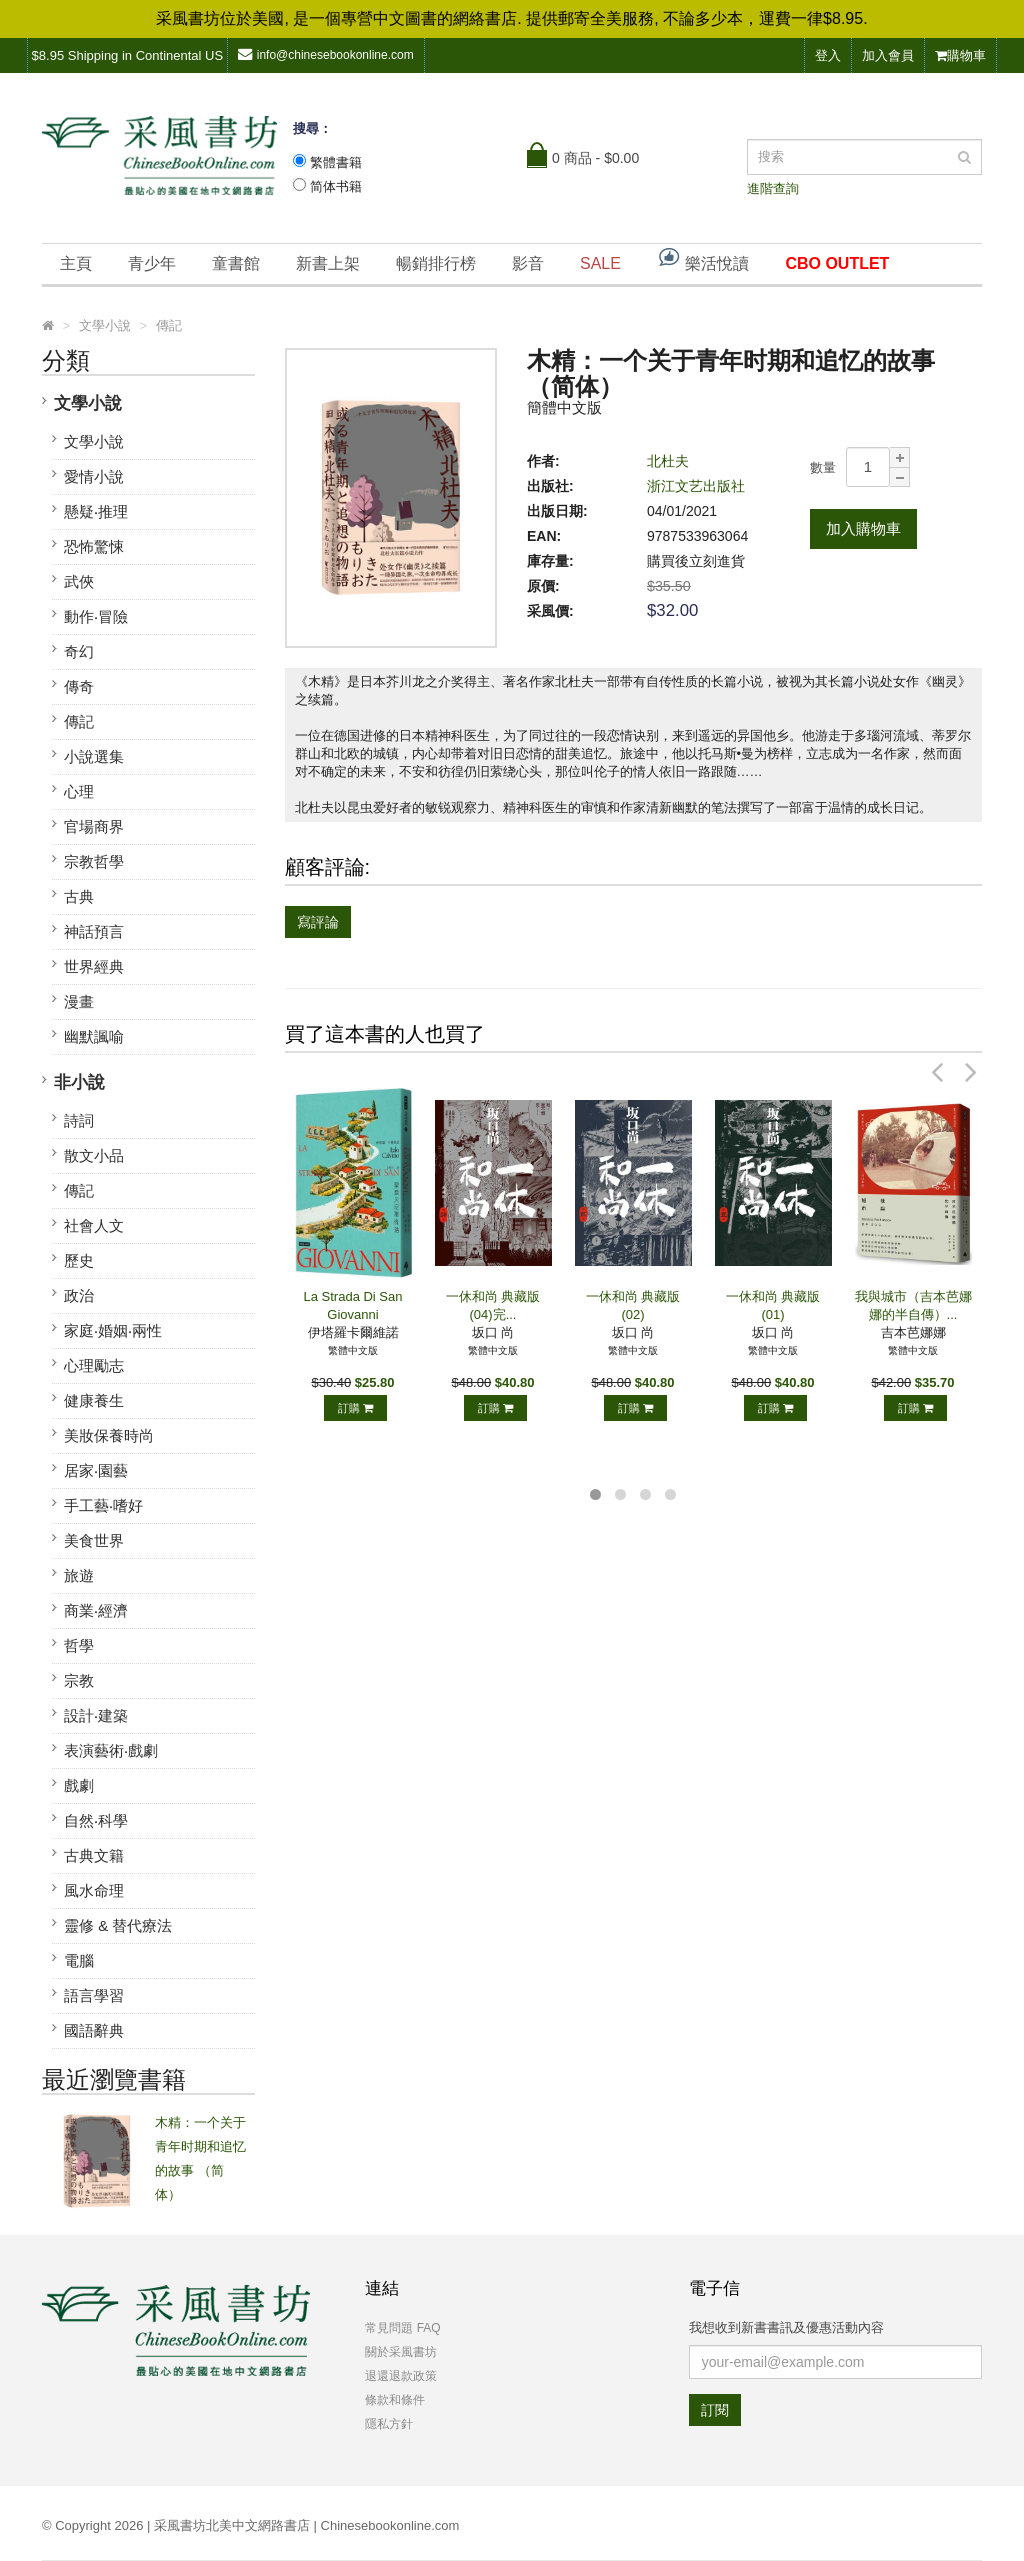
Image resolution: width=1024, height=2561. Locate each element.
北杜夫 (668, 461)
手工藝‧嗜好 (103, 1505)
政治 (79, 1295)
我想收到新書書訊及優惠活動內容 (786, 2327)
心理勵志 (94, 1365)
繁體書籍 (336, 162)
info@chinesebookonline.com (326, 54)
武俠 (79, 581)
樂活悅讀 (703, 258)
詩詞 (79, 1120)
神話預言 (94, 931)
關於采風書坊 (401, 2352)
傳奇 (79, 686)
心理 (79, 791)
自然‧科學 (96, 1820)
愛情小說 (94, 476)
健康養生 (94, 1400)
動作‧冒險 (96, 616)
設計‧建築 (96, 1715)
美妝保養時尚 (109, 1435)
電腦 (79, 1960)
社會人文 (94, 1225)
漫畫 (79, 1001)
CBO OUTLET (837, 263)
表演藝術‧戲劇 (111, 1750)
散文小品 (94, 1155)
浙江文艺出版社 (696, 486)
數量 (823, 467)
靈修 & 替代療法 (118, 1925)
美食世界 (94, 1540)
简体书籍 (336, 186)
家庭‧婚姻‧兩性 (113, 1330)
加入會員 (888, 55)
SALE (600, 263)
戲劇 (79, 1785)
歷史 (79, 1260)
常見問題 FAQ (402, 2328)
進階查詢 (773, 188)
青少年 (152, 263)
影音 (528, 263)
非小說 (79, 1082)
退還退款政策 (401, 2376)
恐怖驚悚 (94, 546)
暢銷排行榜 (436, 263)
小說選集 (94, 756)
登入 (828, 55)
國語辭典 (94, 2030)
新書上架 (328, 263)
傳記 (79, 721)
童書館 (236, 263)
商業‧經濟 (96, 1610)
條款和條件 (395, 2400)
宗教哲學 (94, 861)
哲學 (79, 1645)
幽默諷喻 (94, 1036)
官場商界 (94, 826)
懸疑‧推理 (96, 511)
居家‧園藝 (96, 1470)
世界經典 (94, 966)
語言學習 (94, 1995)
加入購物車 (863, 528)
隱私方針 (389, 2424)
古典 (79, 896)
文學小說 (88, 403)
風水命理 (94, 1890)
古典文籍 (94, 1855)
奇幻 (79, 651)
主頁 (76, 263)
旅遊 (79, 1575)
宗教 (79, 1680)
